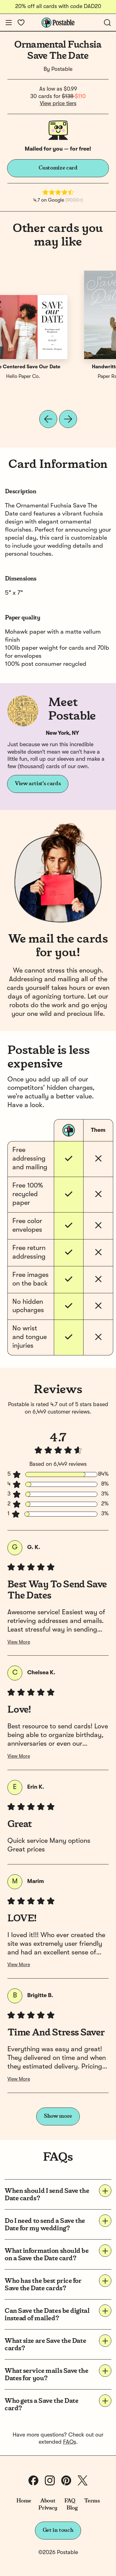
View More (18, 1642)
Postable (61, 69)
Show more (58, 2116)
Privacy (47, 2508)
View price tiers (58, 103)
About (47, 2501)
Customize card (58, 168)
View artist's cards (38, 783)
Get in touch (58, 2530)
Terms (92, 2501)
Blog (72, 2508)
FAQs (69, 2442)
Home (24, 2501)
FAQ (69, 2501)
